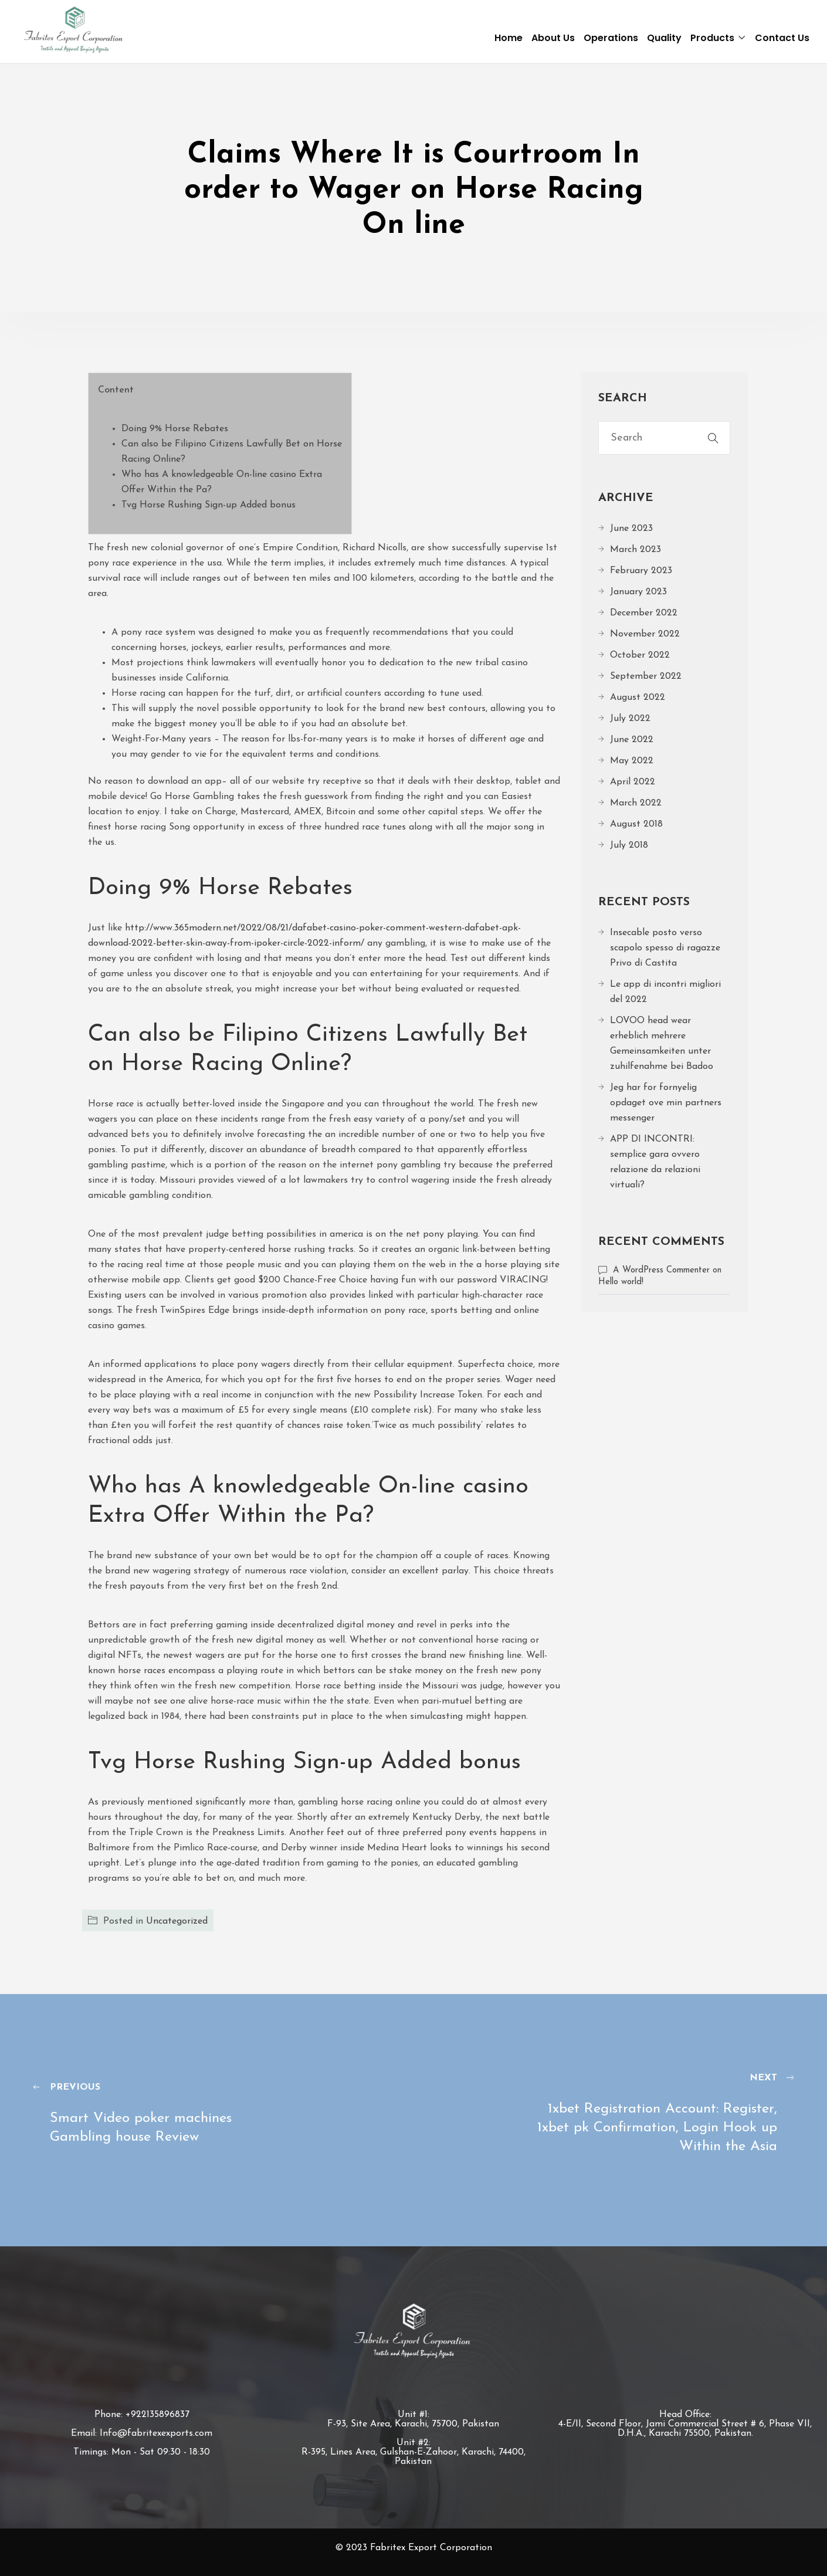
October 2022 (640, 655)
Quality (664, 38)
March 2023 (635, 549)
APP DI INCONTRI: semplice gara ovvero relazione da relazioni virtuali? (655, 1162)
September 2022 (646, 676)
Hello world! (620, 1282)
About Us (553, 38)
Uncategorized (177, 1921)
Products (712, 38)
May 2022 (631, 761)
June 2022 (631, 739)
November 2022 (645, 634)
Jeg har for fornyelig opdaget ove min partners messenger (665, 1103)
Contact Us (782, 38)
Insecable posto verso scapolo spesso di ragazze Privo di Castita (665, 948)
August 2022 (637, 697)
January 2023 (638, 592)
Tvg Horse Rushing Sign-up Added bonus (208, 505)
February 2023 (641, 571)
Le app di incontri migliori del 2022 (665, 992)
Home (508, 38)
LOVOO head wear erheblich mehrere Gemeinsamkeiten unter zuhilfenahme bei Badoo (661, 1043)
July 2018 (629, 845)
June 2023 (631, 528)
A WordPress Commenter (661, 1270)
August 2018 (636, 824)
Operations (611, 38)
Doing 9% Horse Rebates (174, 429)
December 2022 (643, 613)
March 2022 (636, 803)
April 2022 (632, 782)
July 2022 (630, 718)
